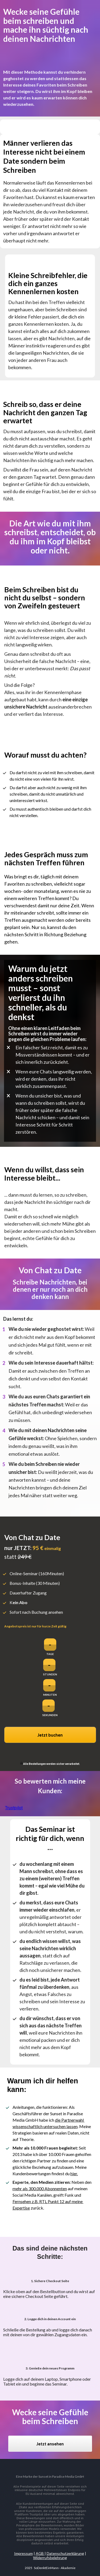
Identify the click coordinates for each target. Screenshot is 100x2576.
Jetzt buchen (50, 1734)
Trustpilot (14, 1807)
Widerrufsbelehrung (50, 2557)
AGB (40, 2553)
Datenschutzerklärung (65, 2553)
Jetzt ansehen (50, 2443)
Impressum (23, 2553)
